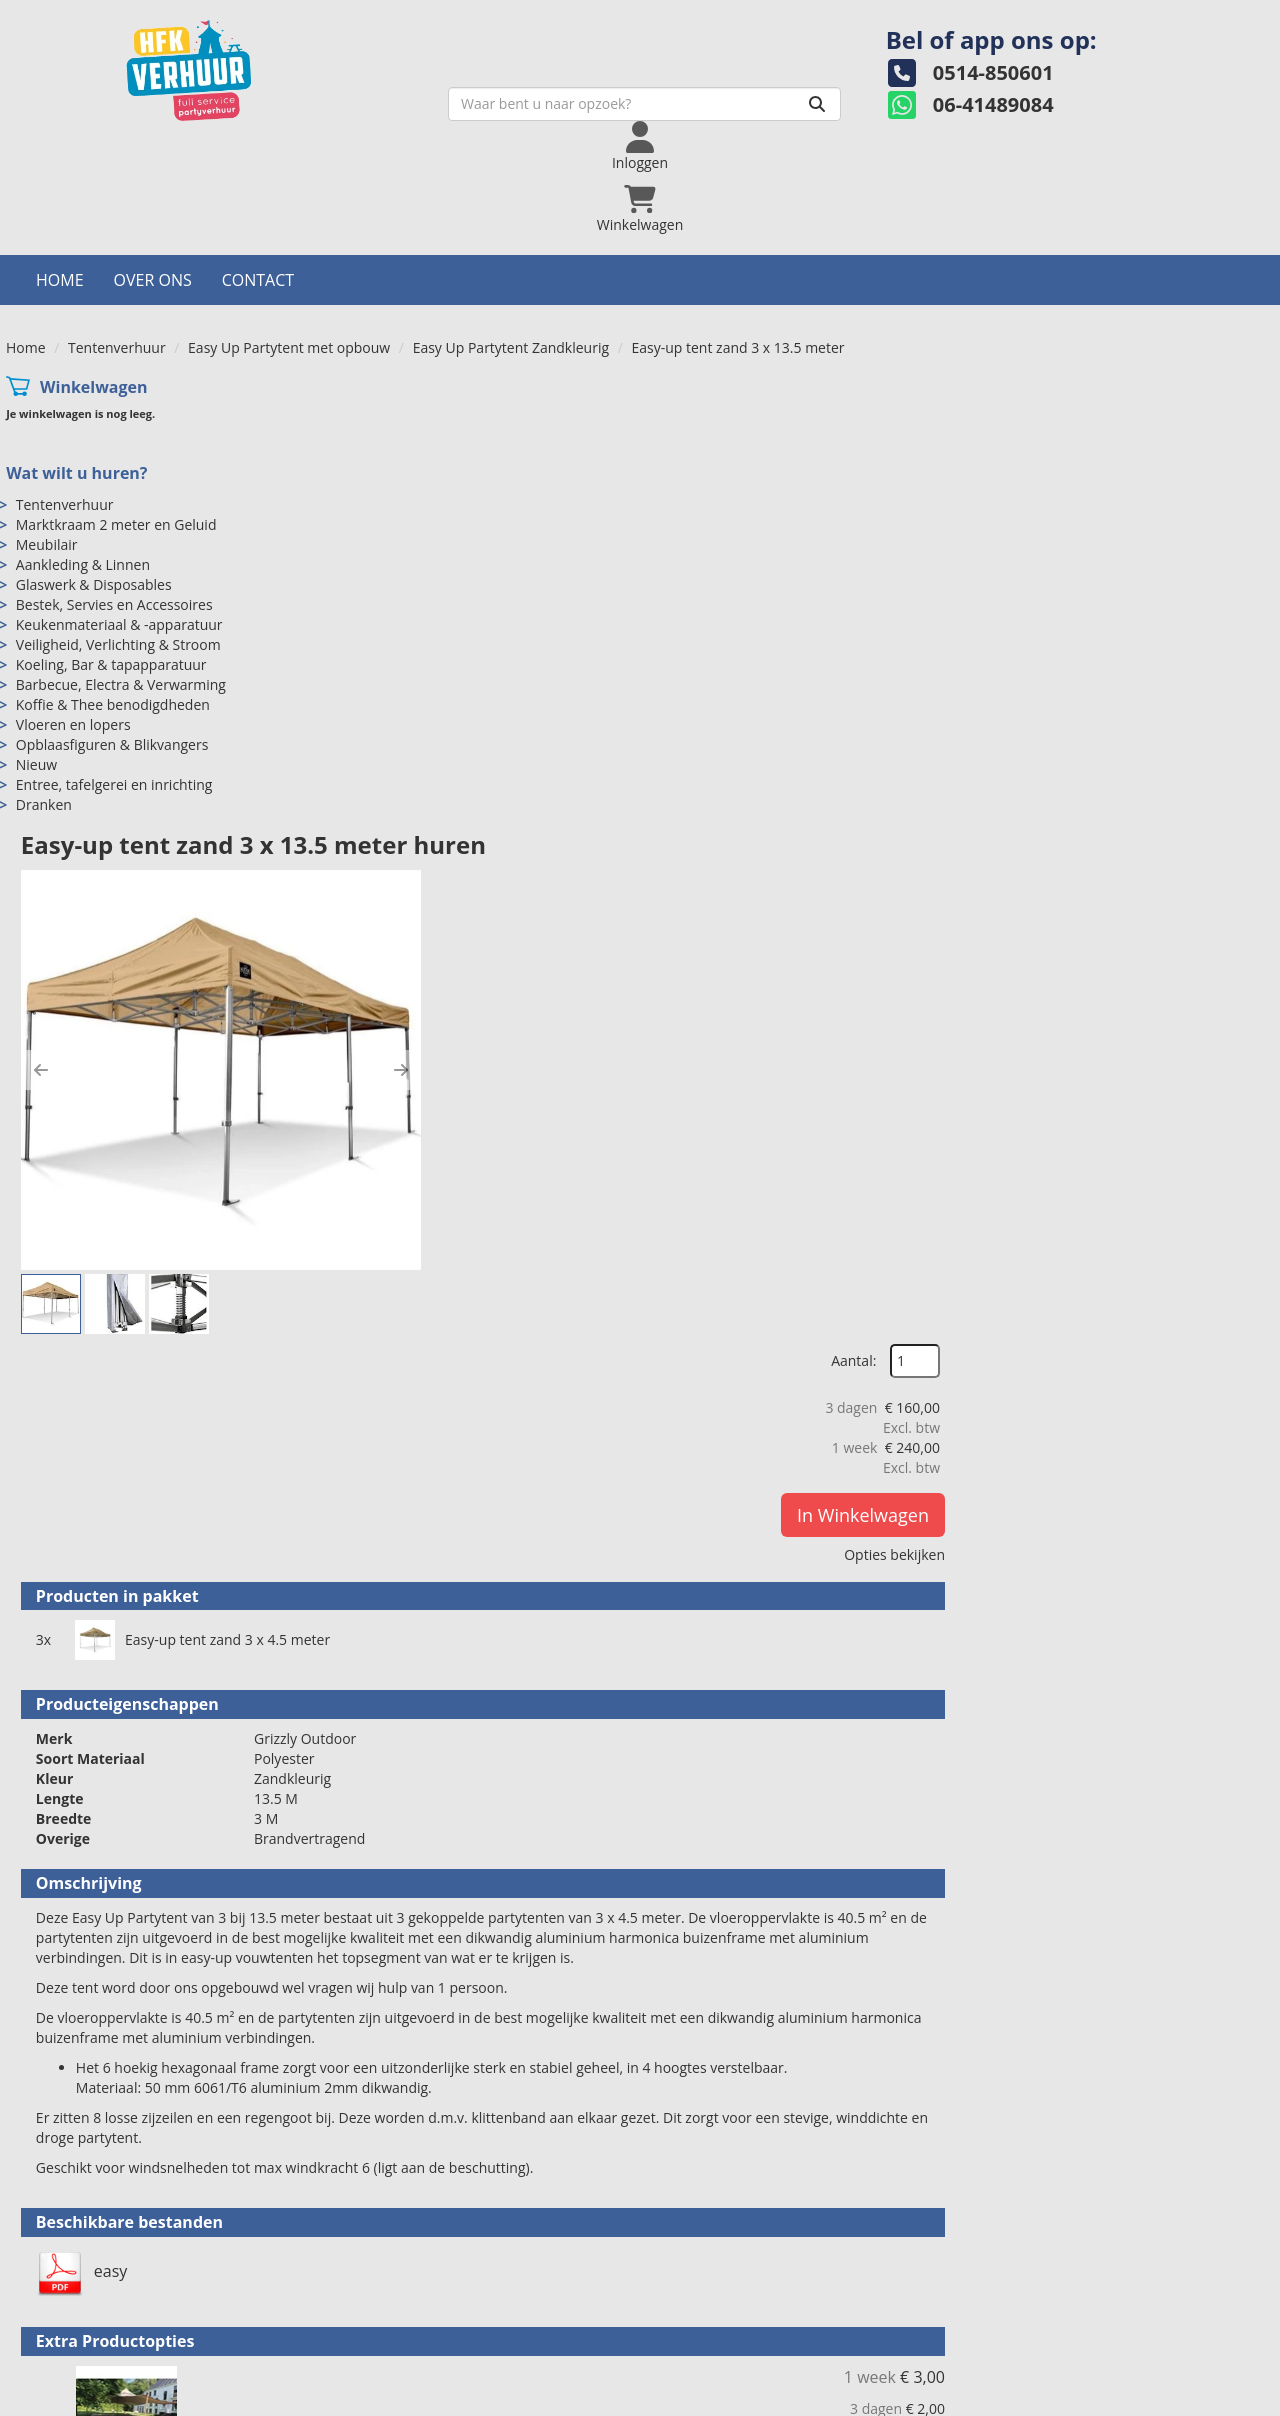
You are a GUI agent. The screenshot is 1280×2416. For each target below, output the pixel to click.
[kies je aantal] (1234, 1643)
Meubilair (47, 443)
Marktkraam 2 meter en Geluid (116, 423)
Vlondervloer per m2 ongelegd (711, 1547)
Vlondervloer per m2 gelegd (699, 1766)
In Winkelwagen (1177, 486)
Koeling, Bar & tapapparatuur (111, 563)
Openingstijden (400, 2314)
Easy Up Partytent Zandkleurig (511, 246)
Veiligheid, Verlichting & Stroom (118, 543)
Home (60, 179)
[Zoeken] (707, 117)
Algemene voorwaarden (745, 2334)
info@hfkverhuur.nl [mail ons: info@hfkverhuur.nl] (112, 2330)
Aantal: (1167, 332)
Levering (695, 2294)
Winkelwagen (94, 286)
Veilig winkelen (716, 2314)
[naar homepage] (164, 83)
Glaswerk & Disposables (94, 483)
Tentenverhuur (117, 246)
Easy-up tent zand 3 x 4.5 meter (543, 867)
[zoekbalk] (534, 117)
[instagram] (1220, 2399)
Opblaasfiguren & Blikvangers (112, 643)
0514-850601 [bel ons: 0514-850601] (92, 2296)
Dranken (44, 703)
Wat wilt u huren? (76, 372)
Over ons (153, 179)
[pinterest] (1256, 2399)
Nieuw (36, 663)
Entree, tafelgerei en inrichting (114, 683)
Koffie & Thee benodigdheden (113, 603)
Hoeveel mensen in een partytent (1093, 2314)
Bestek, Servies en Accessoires (114, 503)
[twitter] (1184, 2399)
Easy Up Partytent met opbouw (289, 246)
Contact (258, 179)
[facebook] (1148, 2399)
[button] (358, 515)
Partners (379, 2334)
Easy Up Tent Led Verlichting (703, 1985)
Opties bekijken (1208, 525)
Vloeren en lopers (73, 623)
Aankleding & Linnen (83, 463)
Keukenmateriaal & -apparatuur (119, 523)
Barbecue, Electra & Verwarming (121, 583)
